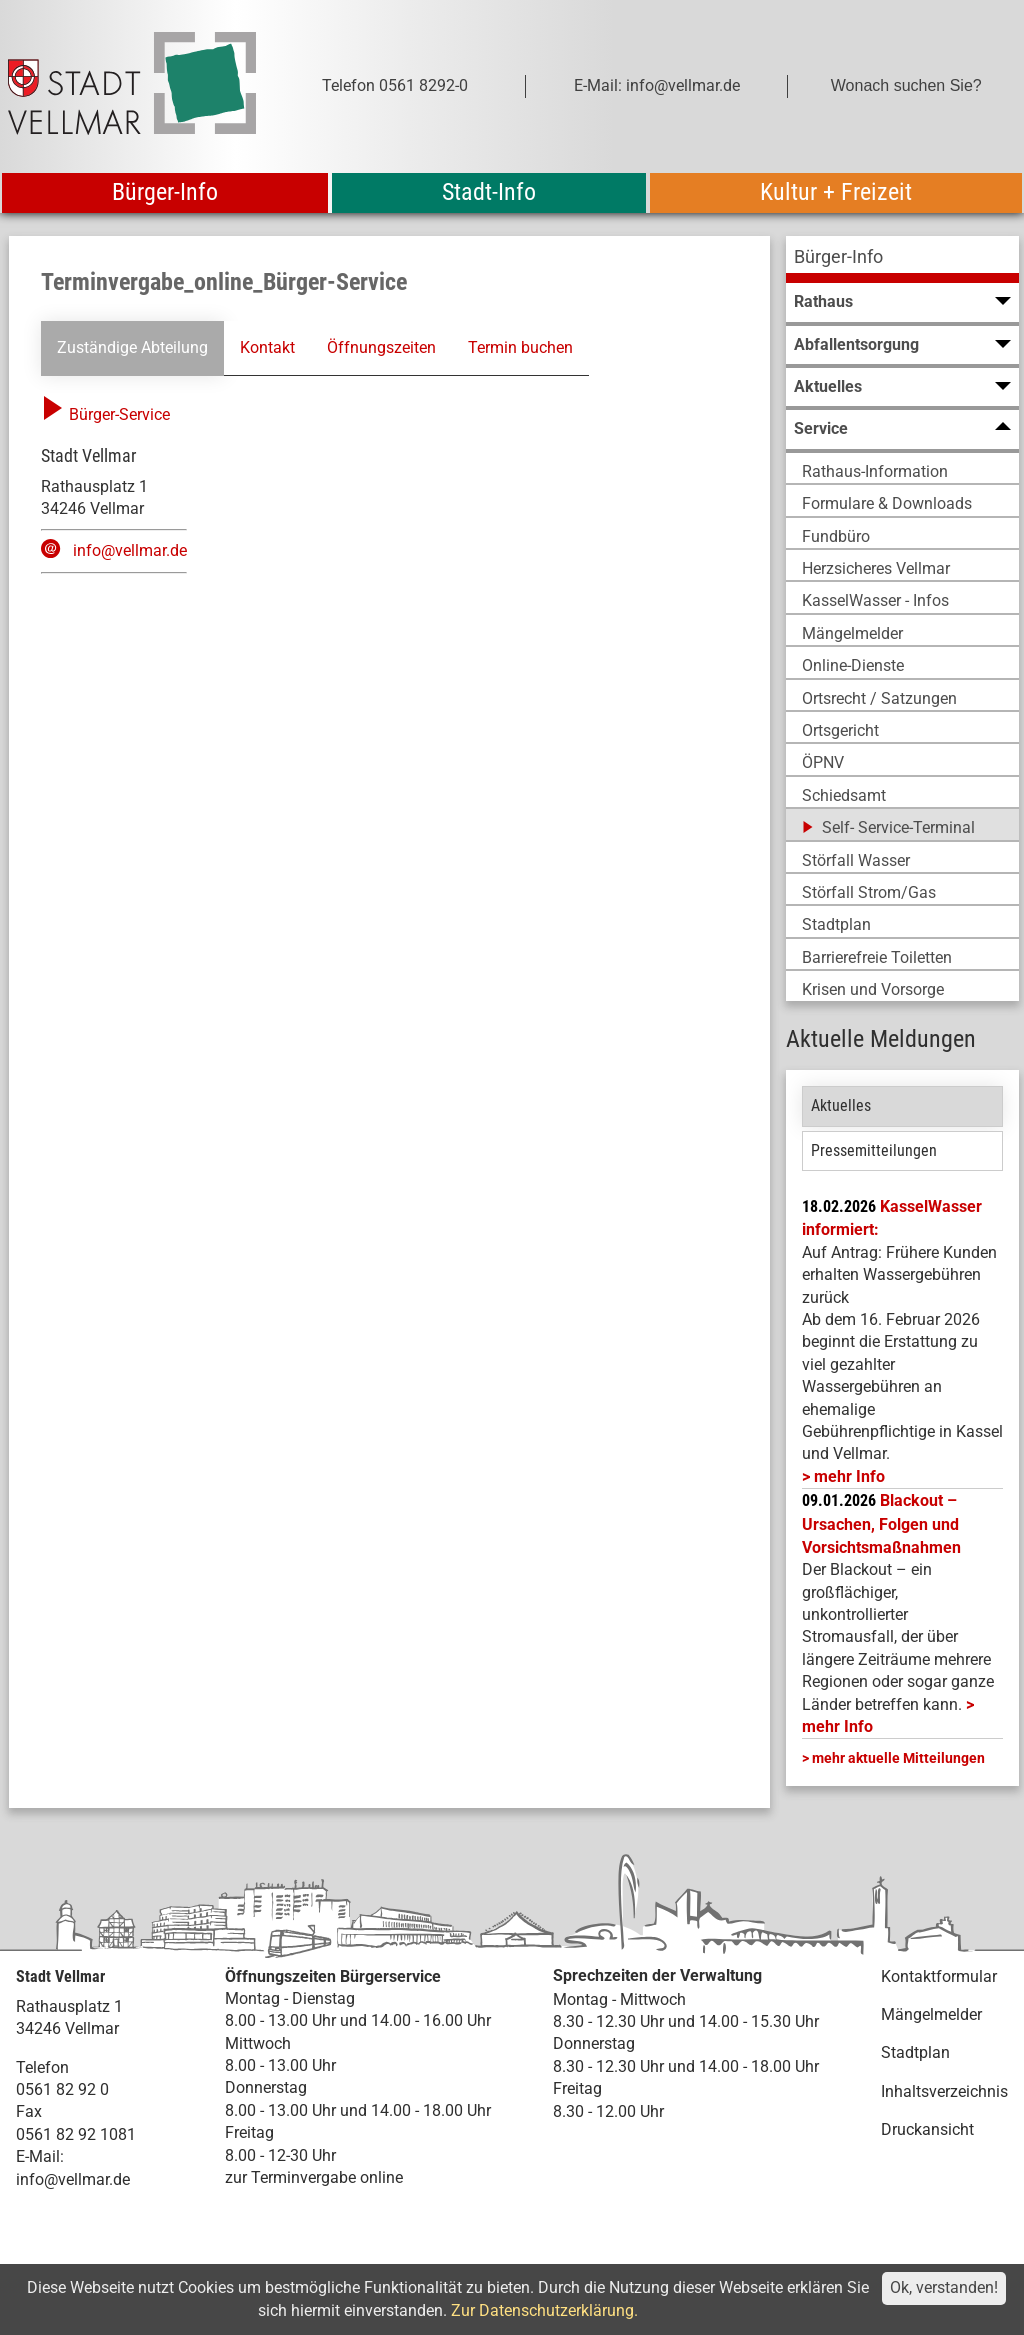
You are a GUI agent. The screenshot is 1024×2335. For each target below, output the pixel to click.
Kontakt (267, 347)
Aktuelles (841, 1105)
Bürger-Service (105, 414)
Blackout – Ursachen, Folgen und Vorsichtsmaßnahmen (881, 1524)
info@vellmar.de (130, 550)
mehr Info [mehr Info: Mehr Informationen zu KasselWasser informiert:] (849, 1476)
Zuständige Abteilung (132, 347)
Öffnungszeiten (381, 347)
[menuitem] (902, 259)
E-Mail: (40, 2156)
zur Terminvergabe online (314, 2177)
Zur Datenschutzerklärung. (544, 2310)
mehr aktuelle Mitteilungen (898, 1758)
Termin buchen (520, 347)
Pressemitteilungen (874, 1150)
